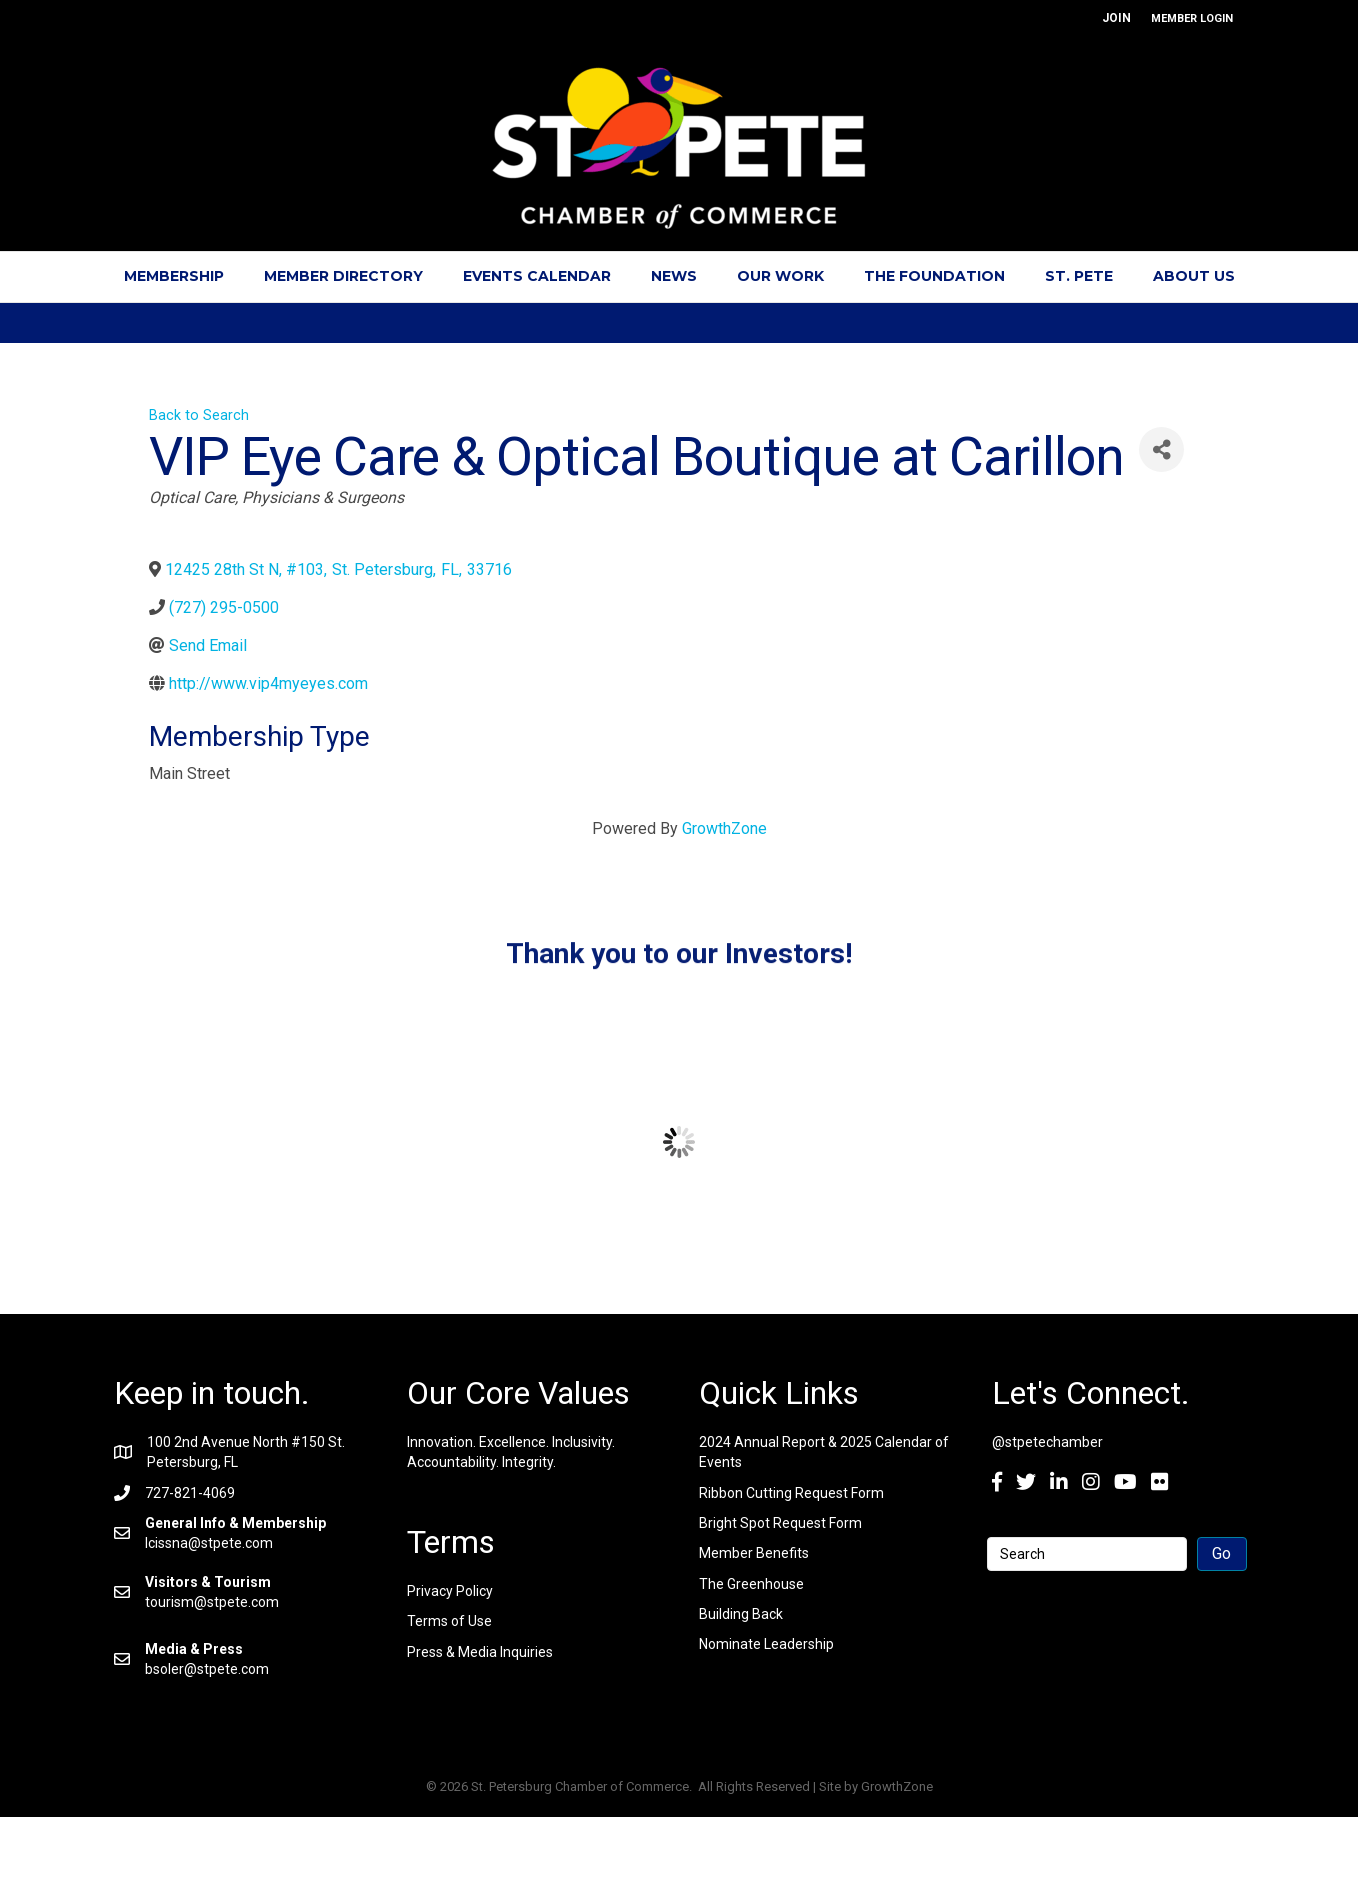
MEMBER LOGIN (1192, 18)
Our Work (780, 276)
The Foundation (934, 276)
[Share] (1161, 449)
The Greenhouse (751, 1584)
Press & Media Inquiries (480, 1652)
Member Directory (343, 276)
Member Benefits (754, 1553)
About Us (1194, 276)
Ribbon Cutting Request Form (791, 1493)
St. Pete (1079, 276)
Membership (174, 276)
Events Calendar (537, 276)
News (674, 276)
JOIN (1116, 18)
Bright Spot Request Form (780, 1523)
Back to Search (199, 415)
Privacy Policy (450, 1591)
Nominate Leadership (766, 1644)
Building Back (741, 1614)
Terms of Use (449, 1621)
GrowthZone (724, 828)
